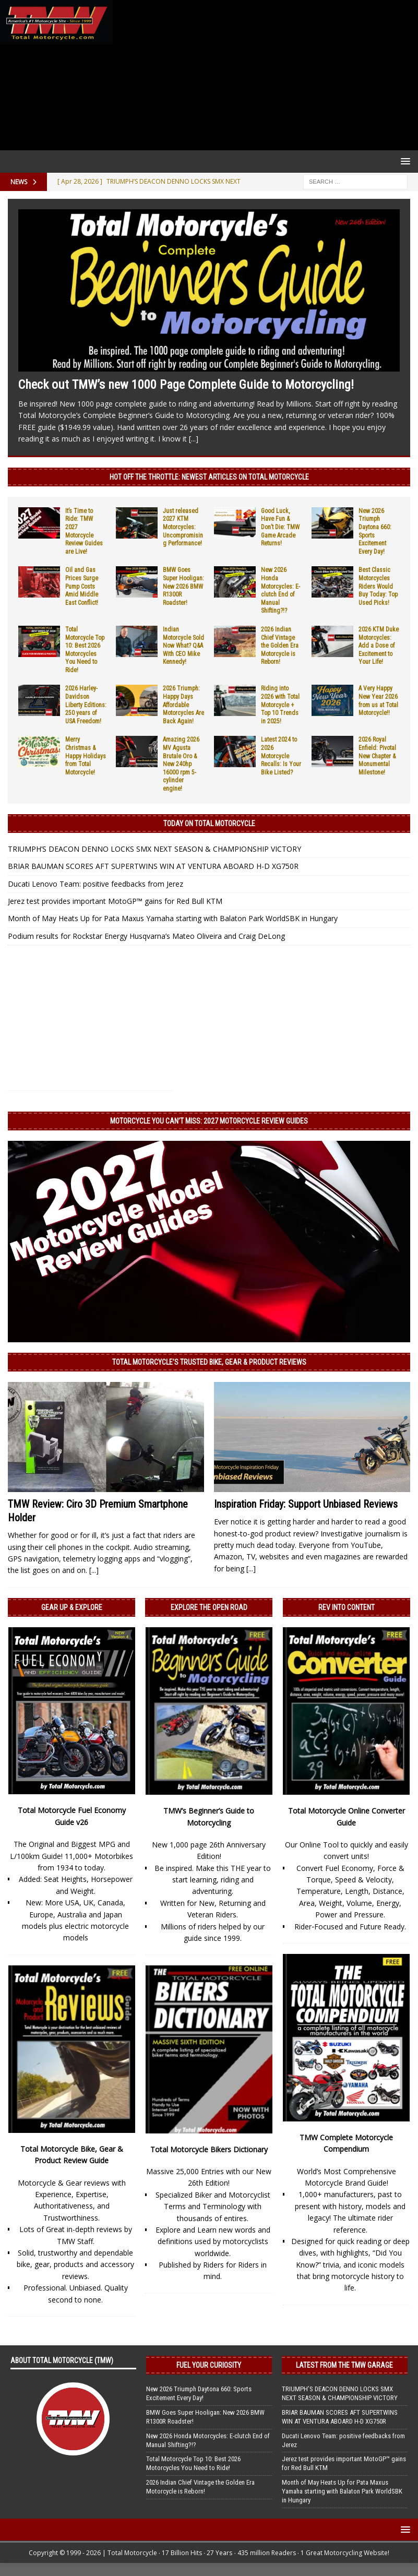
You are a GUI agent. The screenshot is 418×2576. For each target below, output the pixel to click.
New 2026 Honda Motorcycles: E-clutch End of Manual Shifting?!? (280, 590)
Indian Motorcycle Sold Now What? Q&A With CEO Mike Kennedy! (183, 645)
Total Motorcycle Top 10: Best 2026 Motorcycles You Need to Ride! (84, 650)
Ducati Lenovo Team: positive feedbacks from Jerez (95, 884)
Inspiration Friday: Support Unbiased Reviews (306, 1504)
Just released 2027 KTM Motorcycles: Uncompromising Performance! (183, 527)
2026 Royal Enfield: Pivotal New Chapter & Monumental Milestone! (377, 756)
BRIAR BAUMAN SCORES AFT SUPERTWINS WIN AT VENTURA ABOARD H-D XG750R (153, 866)
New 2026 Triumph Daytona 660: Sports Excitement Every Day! (199, 2393)
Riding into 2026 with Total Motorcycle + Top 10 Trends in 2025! (280, 704)
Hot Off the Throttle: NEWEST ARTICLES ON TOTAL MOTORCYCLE (209, 477)
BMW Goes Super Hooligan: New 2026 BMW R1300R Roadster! (183, 586)
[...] (193, 439)
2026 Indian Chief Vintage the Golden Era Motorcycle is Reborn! (279, 645)
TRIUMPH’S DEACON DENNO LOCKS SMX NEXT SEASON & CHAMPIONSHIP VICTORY (154, 849)
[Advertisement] (263, 75)
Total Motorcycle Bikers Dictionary (209, 2149)
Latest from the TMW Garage (344, 2365)
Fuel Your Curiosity (208, 2365)
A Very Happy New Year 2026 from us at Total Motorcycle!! (378, 701)
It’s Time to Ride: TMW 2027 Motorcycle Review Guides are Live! (84, 531)
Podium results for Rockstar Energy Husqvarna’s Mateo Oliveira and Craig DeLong (146, 936)
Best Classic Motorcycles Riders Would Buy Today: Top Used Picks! (378, 586)
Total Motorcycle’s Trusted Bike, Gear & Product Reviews (209, 1362)
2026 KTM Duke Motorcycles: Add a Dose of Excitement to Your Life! (379, 645)
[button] (403, 161)
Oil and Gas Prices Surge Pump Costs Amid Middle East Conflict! (81, 586)
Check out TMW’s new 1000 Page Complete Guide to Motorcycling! (186, 384)
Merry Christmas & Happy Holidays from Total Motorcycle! (85, 756)
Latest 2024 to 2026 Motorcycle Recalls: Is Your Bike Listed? (281, 756)
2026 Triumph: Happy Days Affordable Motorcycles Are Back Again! (183, 704)
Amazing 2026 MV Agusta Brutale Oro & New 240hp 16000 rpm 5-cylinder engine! (181, 764)
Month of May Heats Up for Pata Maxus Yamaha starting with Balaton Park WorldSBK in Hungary (173, 918)
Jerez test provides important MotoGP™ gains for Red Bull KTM (115, 901)
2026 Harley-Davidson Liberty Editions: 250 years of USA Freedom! (85, 704)
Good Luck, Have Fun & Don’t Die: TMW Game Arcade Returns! (280, 527)
